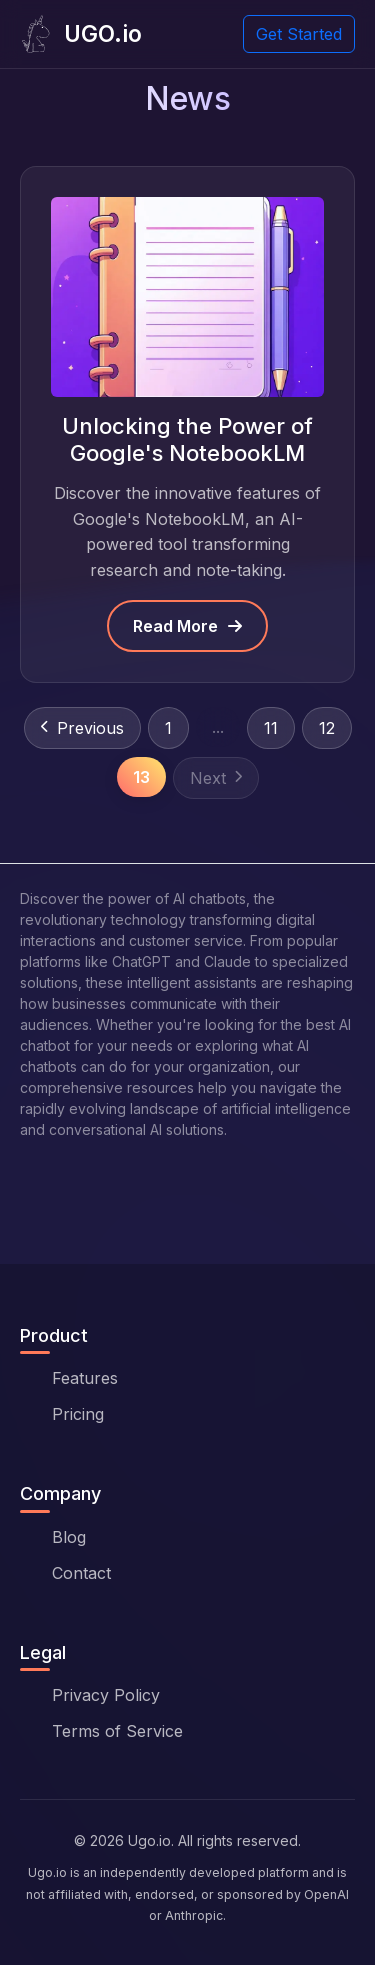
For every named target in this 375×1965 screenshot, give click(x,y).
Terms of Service (117, 1731)
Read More (187, 626)
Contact (81, 1573)
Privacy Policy (106, 1695)
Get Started (299, 34)
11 (271, 728)
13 (141, 777)
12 (327, 728)
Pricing (78, 1414)
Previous (82, 728)
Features (85, 1378)
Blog (69, 1537)
